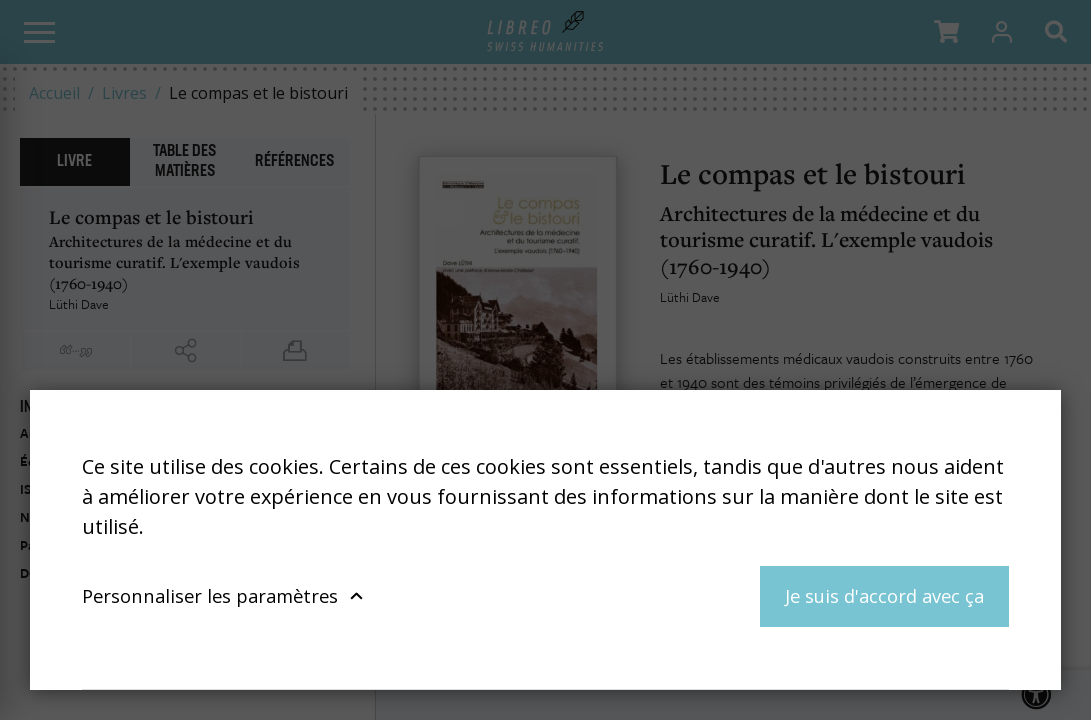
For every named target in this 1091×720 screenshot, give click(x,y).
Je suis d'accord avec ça (884, 595)
